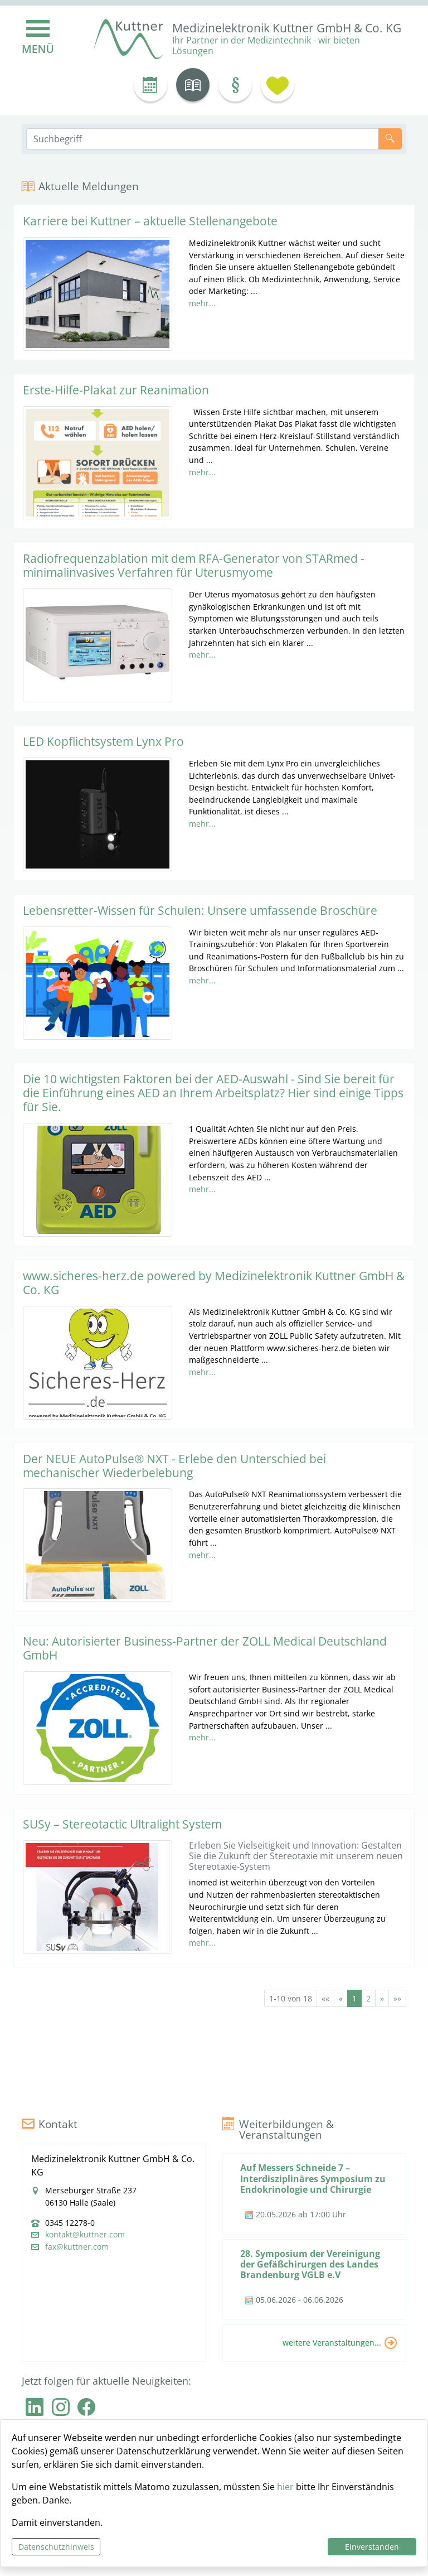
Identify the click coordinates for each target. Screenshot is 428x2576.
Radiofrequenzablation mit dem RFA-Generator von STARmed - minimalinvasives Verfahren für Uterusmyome (193, 565)
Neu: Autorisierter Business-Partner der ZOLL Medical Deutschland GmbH (205, 1648)
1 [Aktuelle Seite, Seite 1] (354, 1998)
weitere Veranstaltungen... (332, 2342)
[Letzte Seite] (397, 1998)
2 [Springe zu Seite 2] (368, 1998)
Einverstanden (372, 2546)
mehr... (202, 303)
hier (285, 2487)
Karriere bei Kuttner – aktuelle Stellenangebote (150, 221)
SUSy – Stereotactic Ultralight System (122, 1824)
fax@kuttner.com (77, 2247)
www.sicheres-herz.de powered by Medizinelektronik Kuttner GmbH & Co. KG (214, 1282)
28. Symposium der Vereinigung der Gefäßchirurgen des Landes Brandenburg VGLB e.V (310, 2264)
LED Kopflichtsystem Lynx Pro (103, 741)
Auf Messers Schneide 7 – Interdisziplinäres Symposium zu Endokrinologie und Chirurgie (313, 2178)
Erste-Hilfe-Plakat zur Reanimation (116, 390)
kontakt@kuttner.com (85, 2235)
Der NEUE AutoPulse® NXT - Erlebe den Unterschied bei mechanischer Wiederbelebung (174, 1465)
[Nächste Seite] (382, 1998)
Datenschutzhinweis (56, 2546)
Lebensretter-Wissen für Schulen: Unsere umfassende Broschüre (200, 910)
